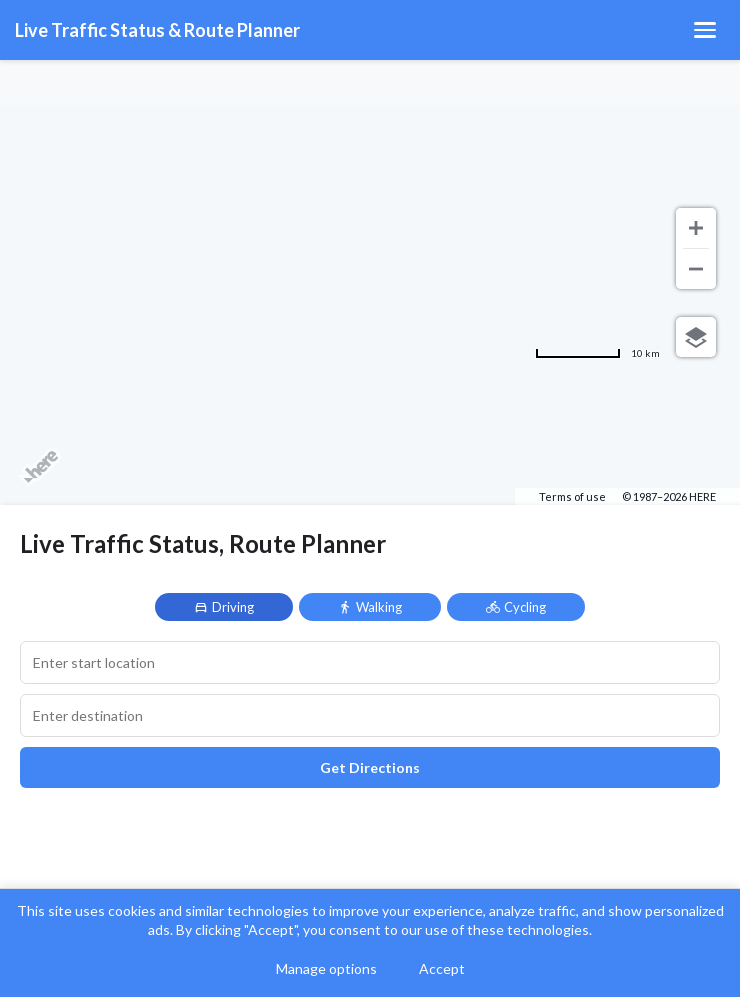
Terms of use (572, 496)
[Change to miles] (597, 353)
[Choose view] (696, 337)
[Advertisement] (370, 170)
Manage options (326, 968)
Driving (224, 607)
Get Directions (370, 767)
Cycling (516, 607)
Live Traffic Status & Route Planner (157, 30)
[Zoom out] (696, 269)
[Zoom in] (696, 228)
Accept (442, 968)
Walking (370, 607)
